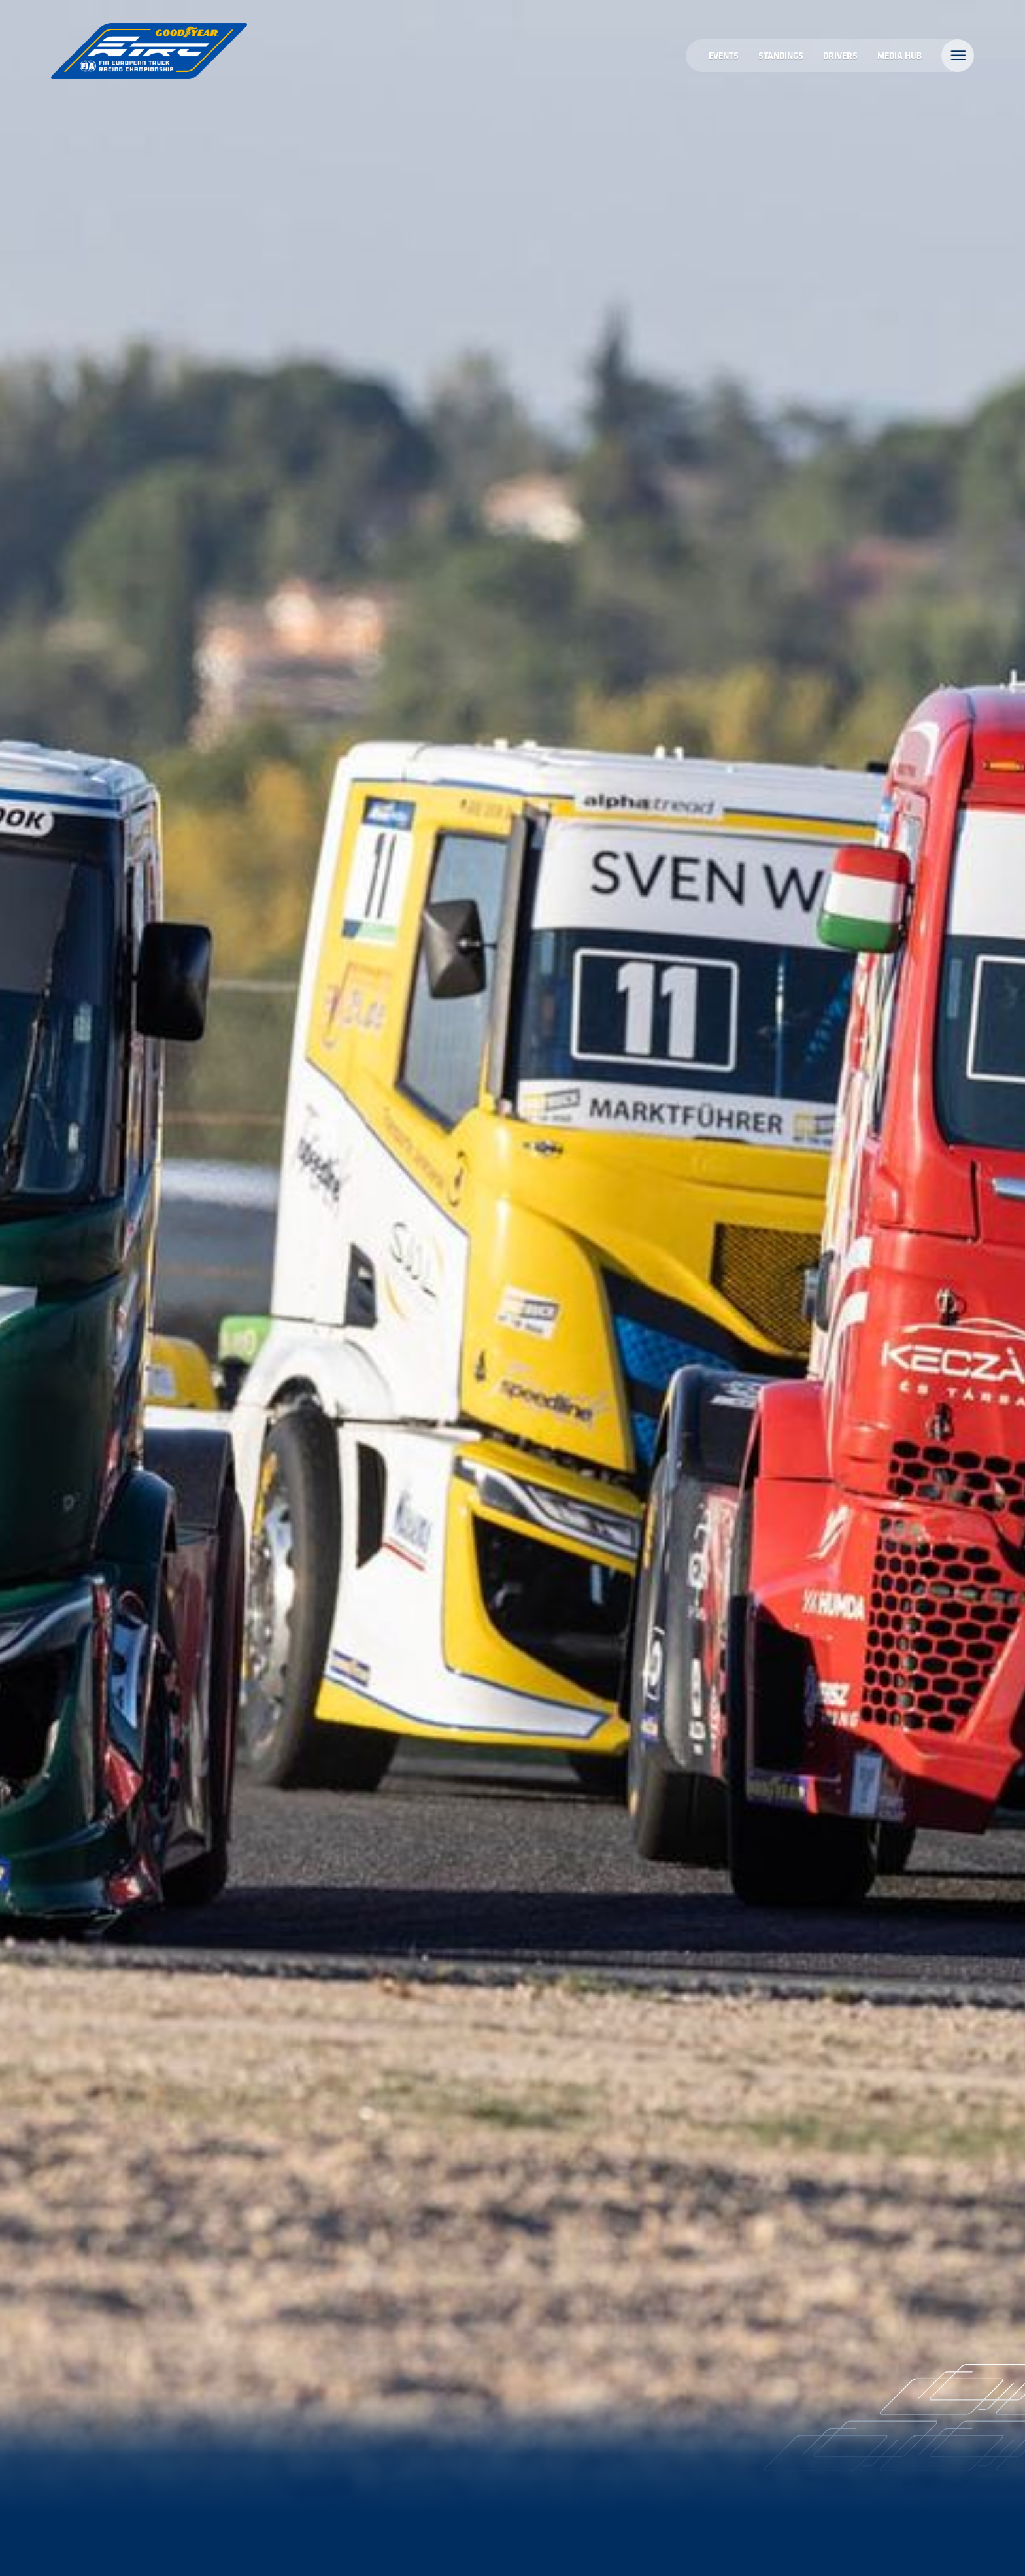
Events (724, 55)
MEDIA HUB (899, 55)
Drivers (840, 55)
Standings (780, 55)
